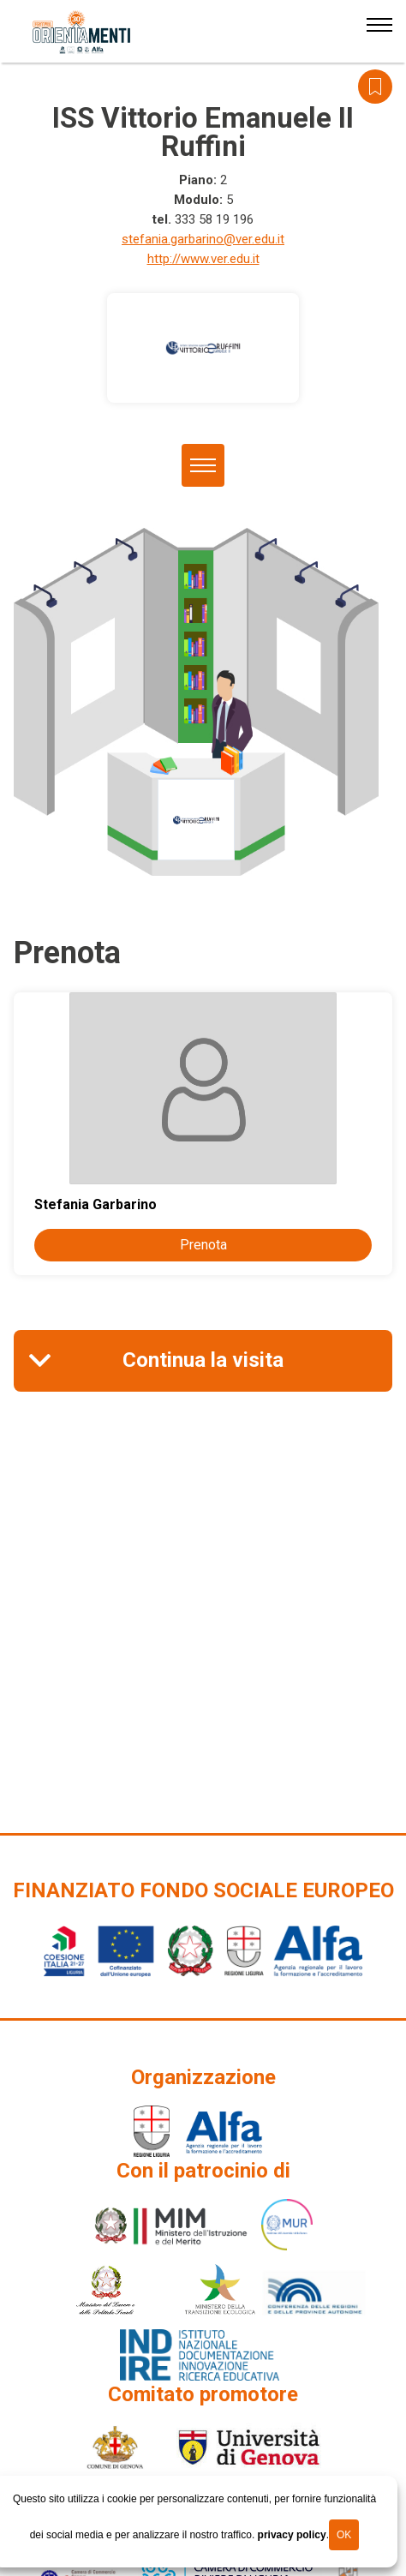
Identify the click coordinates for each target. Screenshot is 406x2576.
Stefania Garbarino (95, 1204)
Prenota (203, 1245)
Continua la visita (203, 1360)
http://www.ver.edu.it (203, 259)
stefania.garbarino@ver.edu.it (203, 239)
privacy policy (292, 2535)
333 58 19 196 (214, 219)
